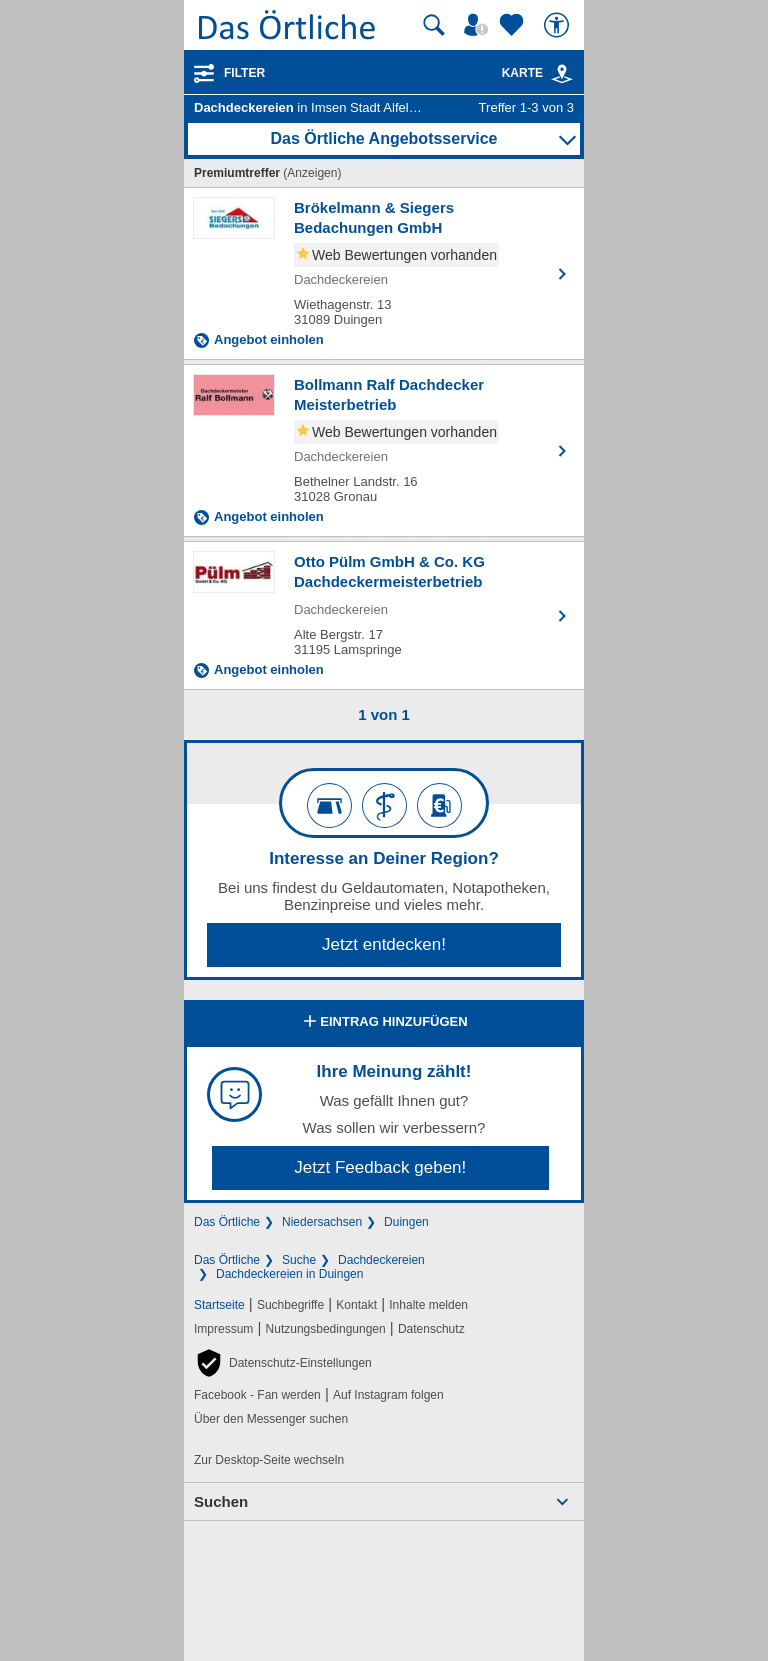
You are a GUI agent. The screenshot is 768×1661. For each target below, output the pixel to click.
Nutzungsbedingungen (326, 1329)
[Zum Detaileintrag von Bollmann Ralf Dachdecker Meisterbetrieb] (384, 450)
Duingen (406, 1222)
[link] (562, 74)
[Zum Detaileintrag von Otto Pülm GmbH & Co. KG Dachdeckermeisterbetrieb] (384, 615)
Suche (299, 1260)
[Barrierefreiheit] (559, 25)
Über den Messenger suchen (271, 1419)
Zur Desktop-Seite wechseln (269, 1460)
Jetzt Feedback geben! (380, 1167)
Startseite (219, 1305)
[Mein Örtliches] (479, 25)
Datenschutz (431, 1329)
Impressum (223, 1329)
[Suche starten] (434, 25)
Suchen (221, 1501)
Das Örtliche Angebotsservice (383, 138)
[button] (283, 1363)
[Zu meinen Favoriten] (514, 25)
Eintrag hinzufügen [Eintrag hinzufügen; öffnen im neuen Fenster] (383, 1023)
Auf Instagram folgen (388, 1395)
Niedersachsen (322, 1222)
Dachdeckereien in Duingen (289, 1274)
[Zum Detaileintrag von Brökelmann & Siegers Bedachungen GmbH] (384, 273)
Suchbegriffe (290, 1305)
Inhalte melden (428, 1305)
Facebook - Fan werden (257, 1395)
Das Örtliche (227, 1222)
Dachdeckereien (381, 1260)
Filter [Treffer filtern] (244, 73)
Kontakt (356, 1305)
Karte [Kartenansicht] (538, 73)
